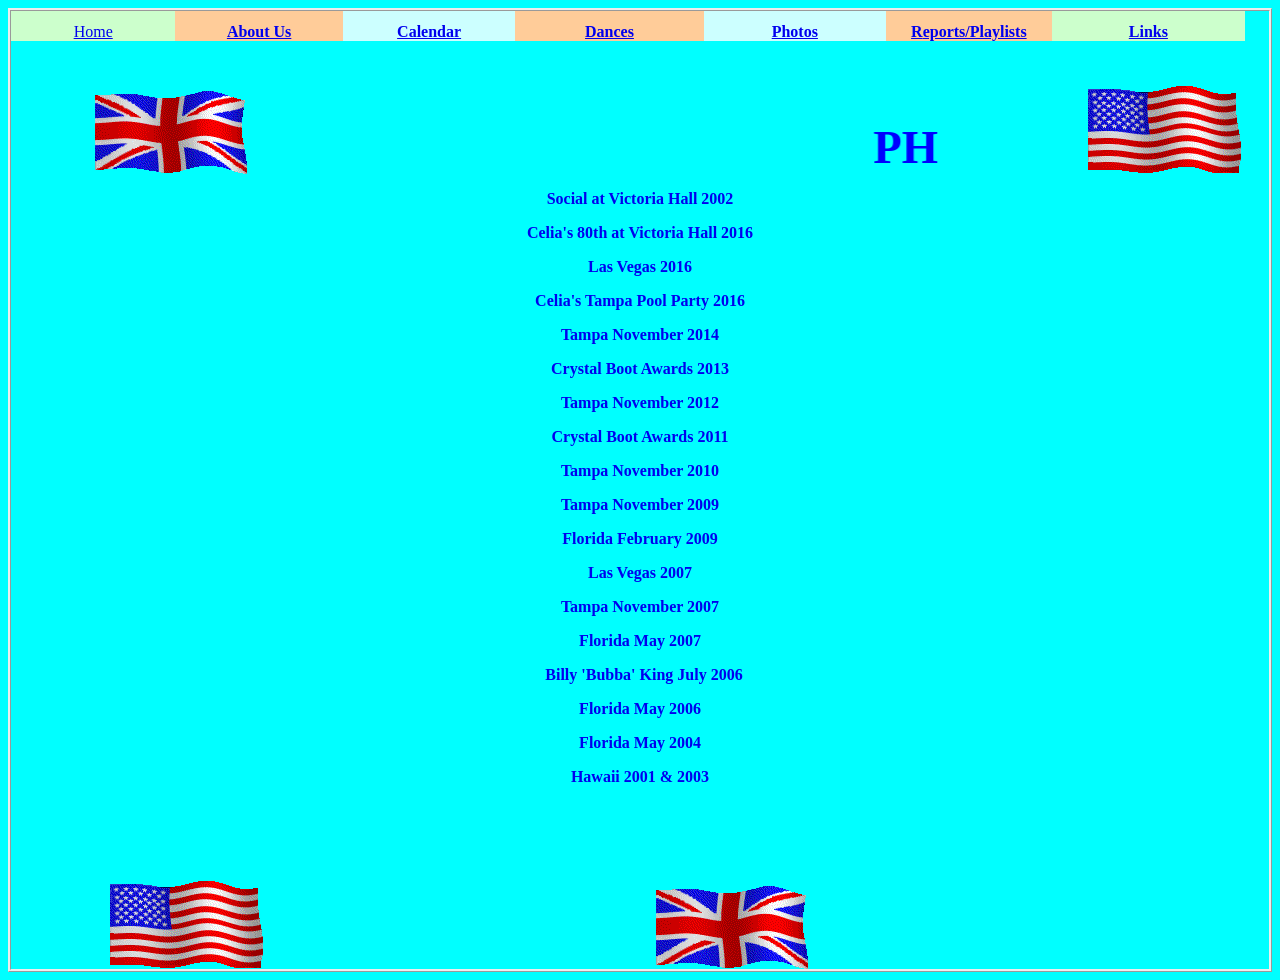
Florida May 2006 (640, 708)
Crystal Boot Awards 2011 (639, 436)
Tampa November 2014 (640, 334)
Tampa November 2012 (640, 402)
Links (1148, 31)
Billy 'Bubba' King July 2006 (639, 674)
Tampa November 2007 (640, 606)
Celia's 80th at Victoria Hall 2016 (640, 232)
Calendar (429, 31)
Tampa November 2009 (640, 504)
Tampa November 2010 (640, 470)
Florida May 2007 (640, 640)
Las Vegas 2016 (640, 266)
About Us (259, 31)
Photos (795, 31)
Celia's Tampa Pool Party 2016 (640, 300)
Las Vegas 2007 (640, 572)
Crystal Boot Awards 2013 (640, 368)
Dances (609, 31)
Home (93, 31)
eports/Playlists (975, 31)
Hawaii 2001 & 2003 (640, 776)
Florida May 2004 (640, 742)
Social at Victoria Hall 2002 (640, 198)
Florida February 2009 (640, 538)
